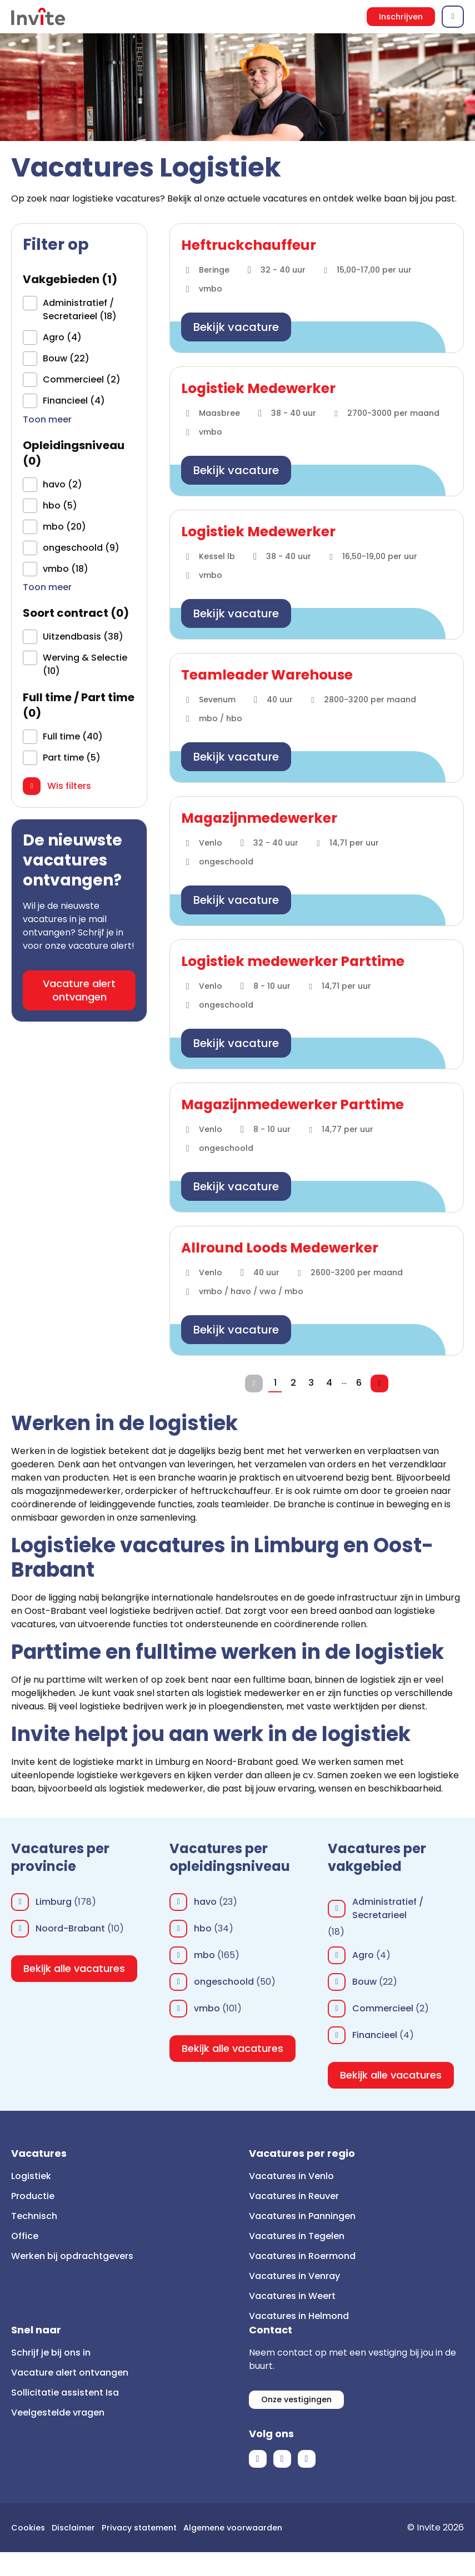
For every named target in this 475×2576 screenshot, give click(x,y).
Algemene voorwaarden (65, 2551)
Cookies (29, 2531)
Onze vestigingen (300, 2401)
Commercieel (382, 2008)
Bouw (364, 1981)
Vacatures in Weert (292, 2296)
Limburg (54, 1901)
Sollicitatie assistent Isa (65, 2392)
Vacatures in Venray (294, 2276)
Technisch (34, 2216)
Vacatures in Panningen (302, 2216)
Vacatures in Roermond (302, 2256)
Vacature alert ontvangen (79, 994)
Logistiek (31, 2176)
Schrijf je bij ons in (51, 2352)
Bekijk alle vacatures (74, 1968)
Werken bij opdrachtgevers (72, 2256)
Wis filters (69, 789)
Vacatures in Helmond (299, 2316)
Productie (32, 2196)
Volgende (384, 1383)
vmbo (207, 2008)
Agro (363, 1955)
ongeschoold (224, 1981)
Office (24, 2236)
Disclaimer (78, 2531)
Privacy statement (150, 2531)
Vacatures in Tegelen (296, 2236)
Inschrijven (399, 16)
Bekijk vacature (236, 327)
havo (205, 1901)
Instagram (307, 2463)
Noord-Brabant (70, 1928)
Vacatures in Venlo (291, 2176)
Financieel (374, 2035)
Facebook (258, 2463)
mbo (204, 1955)
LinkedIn (282, 2463)
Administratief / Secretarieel (387, 1908)
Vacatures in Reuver (294, 2196)
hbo (203, 1928)
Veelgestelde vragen (57, 2412)
